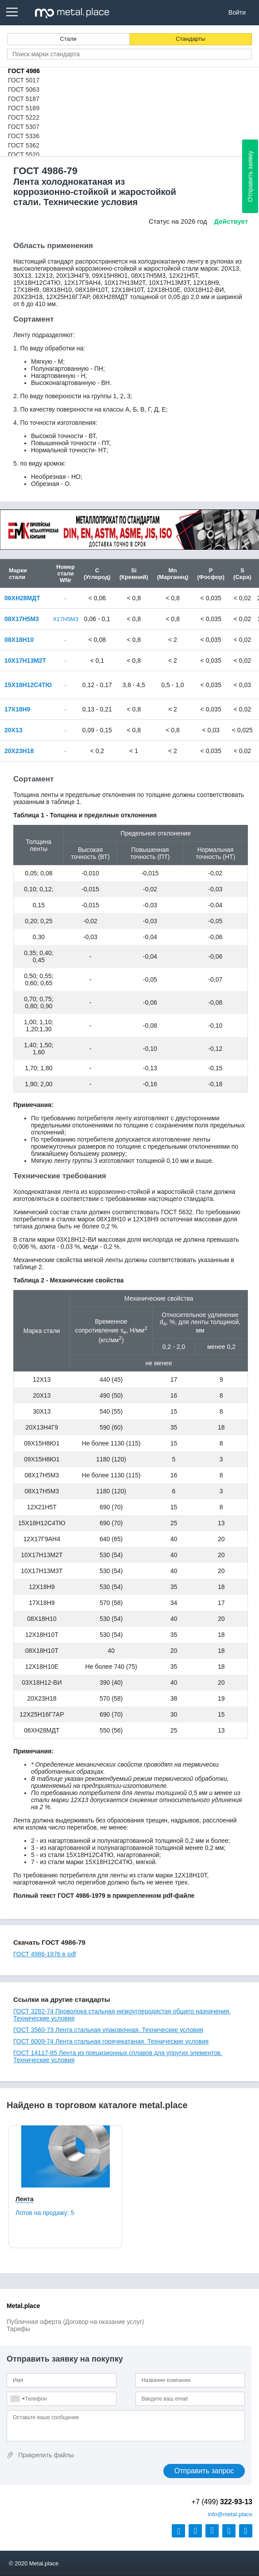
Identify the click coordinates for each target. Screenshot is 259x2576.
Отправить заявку (250, 176)
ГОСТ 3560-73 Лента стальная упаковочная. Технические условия (108, 2029)
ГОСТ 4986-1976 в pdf (44, 1954)
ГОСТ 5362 (23, 145)
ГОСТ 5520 (23, 154)
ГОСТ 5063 (23, 89)
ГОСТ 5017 (23, 80)
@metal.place (230, 2514)
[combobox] (17, 2398)
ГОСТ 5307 (23, 126)
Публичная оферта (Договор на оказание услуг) (75, 2321)
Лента (24, 2199)
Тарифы (18, 2328)
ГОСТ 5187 (23, 98)
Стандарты (190, 38)
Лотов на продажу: (44, 2212)
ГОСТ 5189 (23, 108)
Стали (68, 38)
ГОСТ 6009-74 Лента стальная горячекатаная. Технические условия (111, 2041)
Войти (237, 12)
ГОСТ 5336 (23, 136)
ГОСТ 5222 (23, 117)
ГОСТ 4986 (24, 70)
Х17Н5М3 (65, 619)
